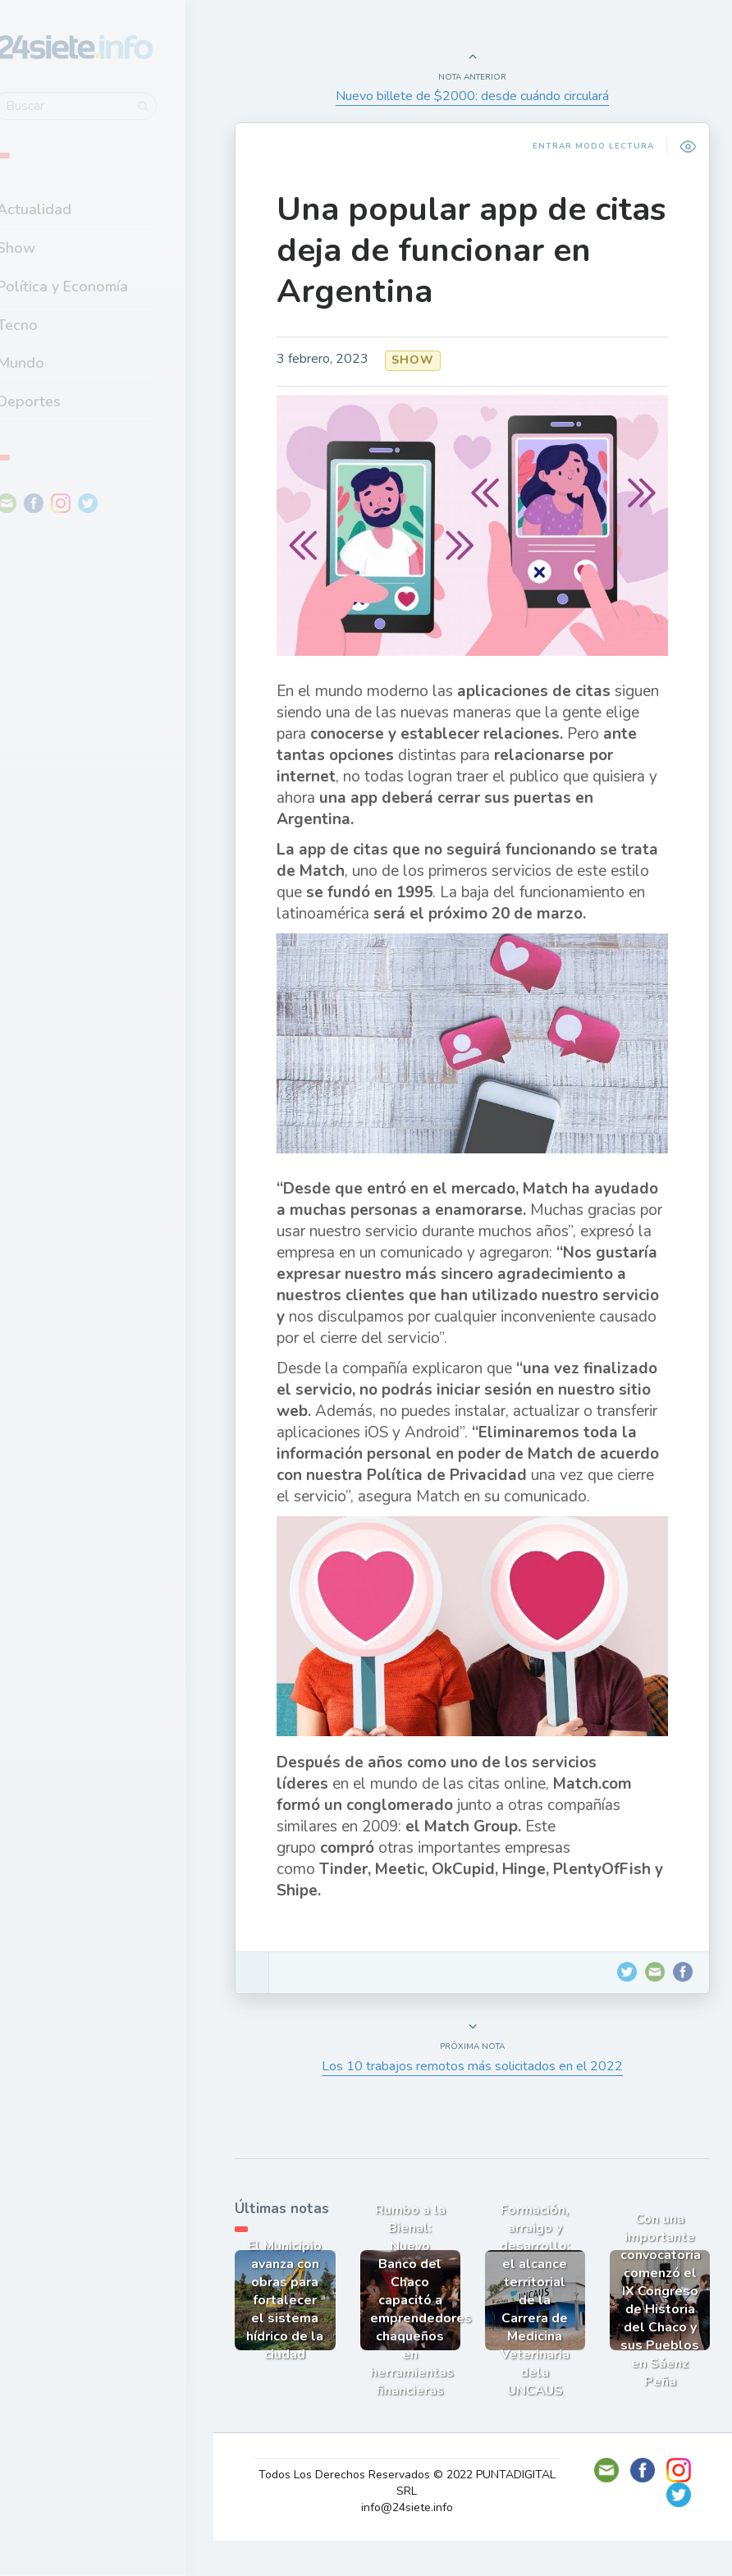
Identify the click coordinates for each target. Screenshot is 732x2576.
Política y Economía (98, 284)
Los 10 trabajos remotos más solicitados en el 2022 (477, 2105)
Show (52, 245)
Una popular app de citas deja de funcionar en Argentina (461, 250)
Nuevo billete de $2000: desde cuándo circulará (477, 96)
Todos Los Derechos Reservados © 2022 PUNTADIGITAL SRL (412, 2518)
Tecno (53, 322)
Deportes (65, 399)
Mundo (56, 361)
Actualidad (70, 208)
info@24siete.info (413, 2543)
